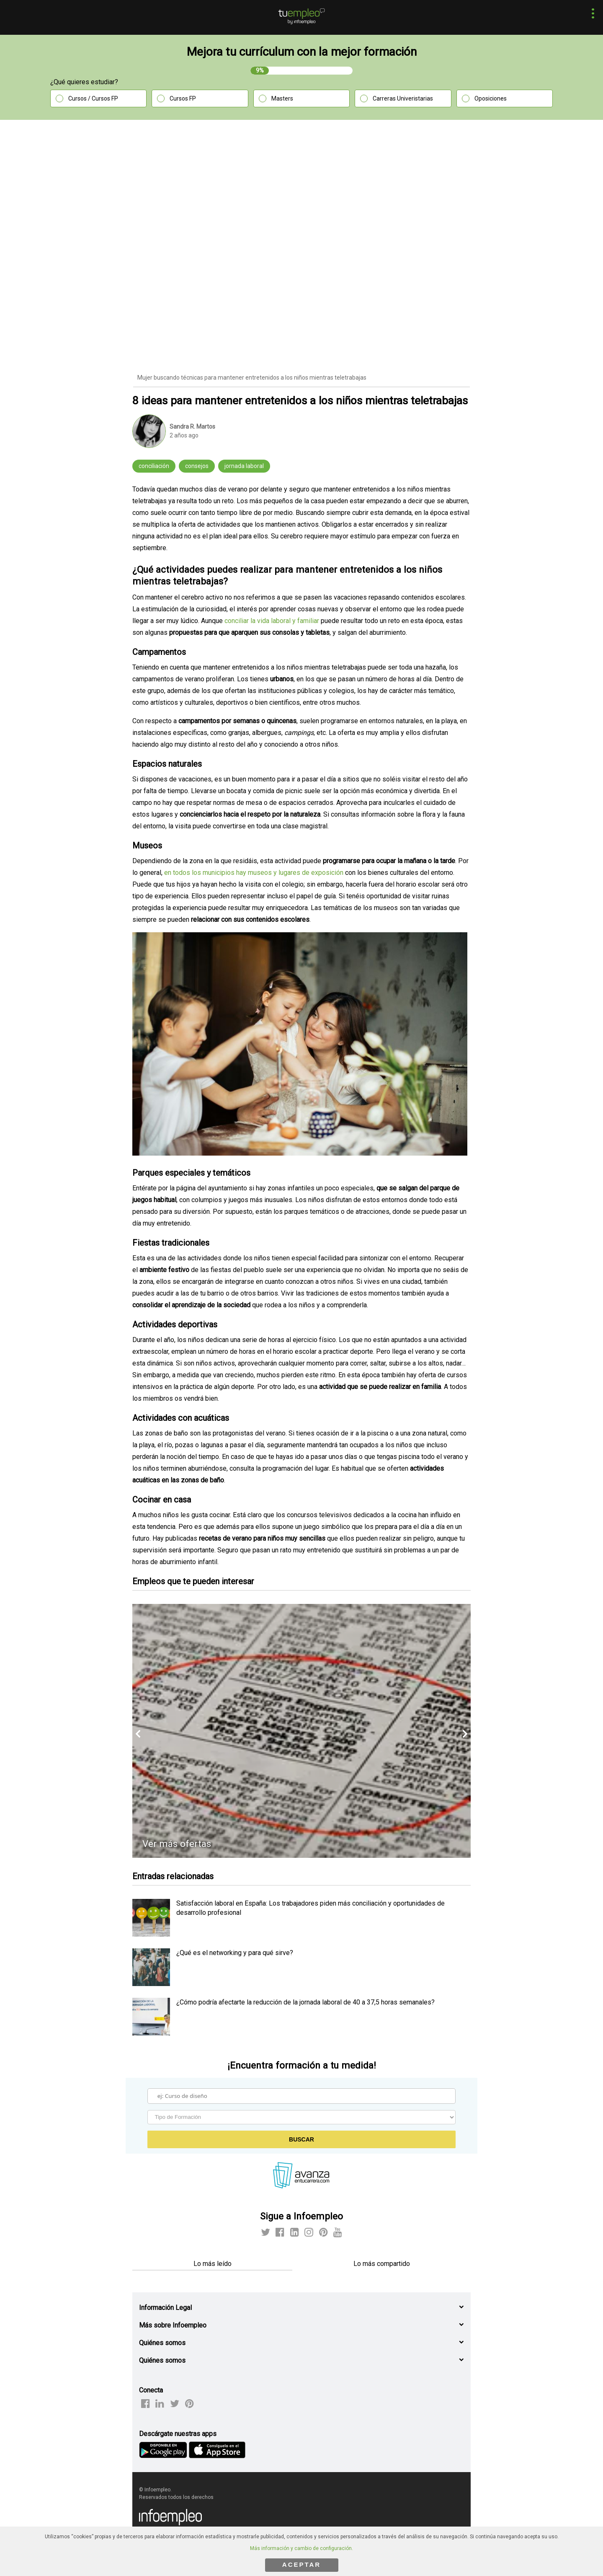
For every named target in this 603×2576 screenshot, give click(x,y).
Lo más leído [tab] (212, 2264)
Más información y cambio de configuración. (301, 2548)
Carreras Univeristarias (403, 98)
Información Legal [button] (165, 2308)
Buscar (301, 2139)
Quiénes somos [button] (162, 2343)
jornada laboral (244, 466)
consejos (197, 466)
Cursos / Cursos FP (93, 98)
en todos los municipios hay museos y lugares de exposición (253, 873)
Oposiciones (490, 98)
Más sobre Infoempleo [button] (172, 2325)
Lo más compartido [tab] (381, 2264)
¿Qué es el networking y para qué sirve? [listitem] (234, 1953)
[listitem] (151, 1934)
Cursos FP (183, 98)
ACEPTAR (301, 2564)
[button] (590, 14)
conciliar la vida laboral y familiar (271, 621)
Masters (282, 98)
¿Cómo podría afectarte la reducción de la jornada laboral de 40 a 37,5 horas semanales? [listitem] (305, 2002)
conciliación (154, 466)
